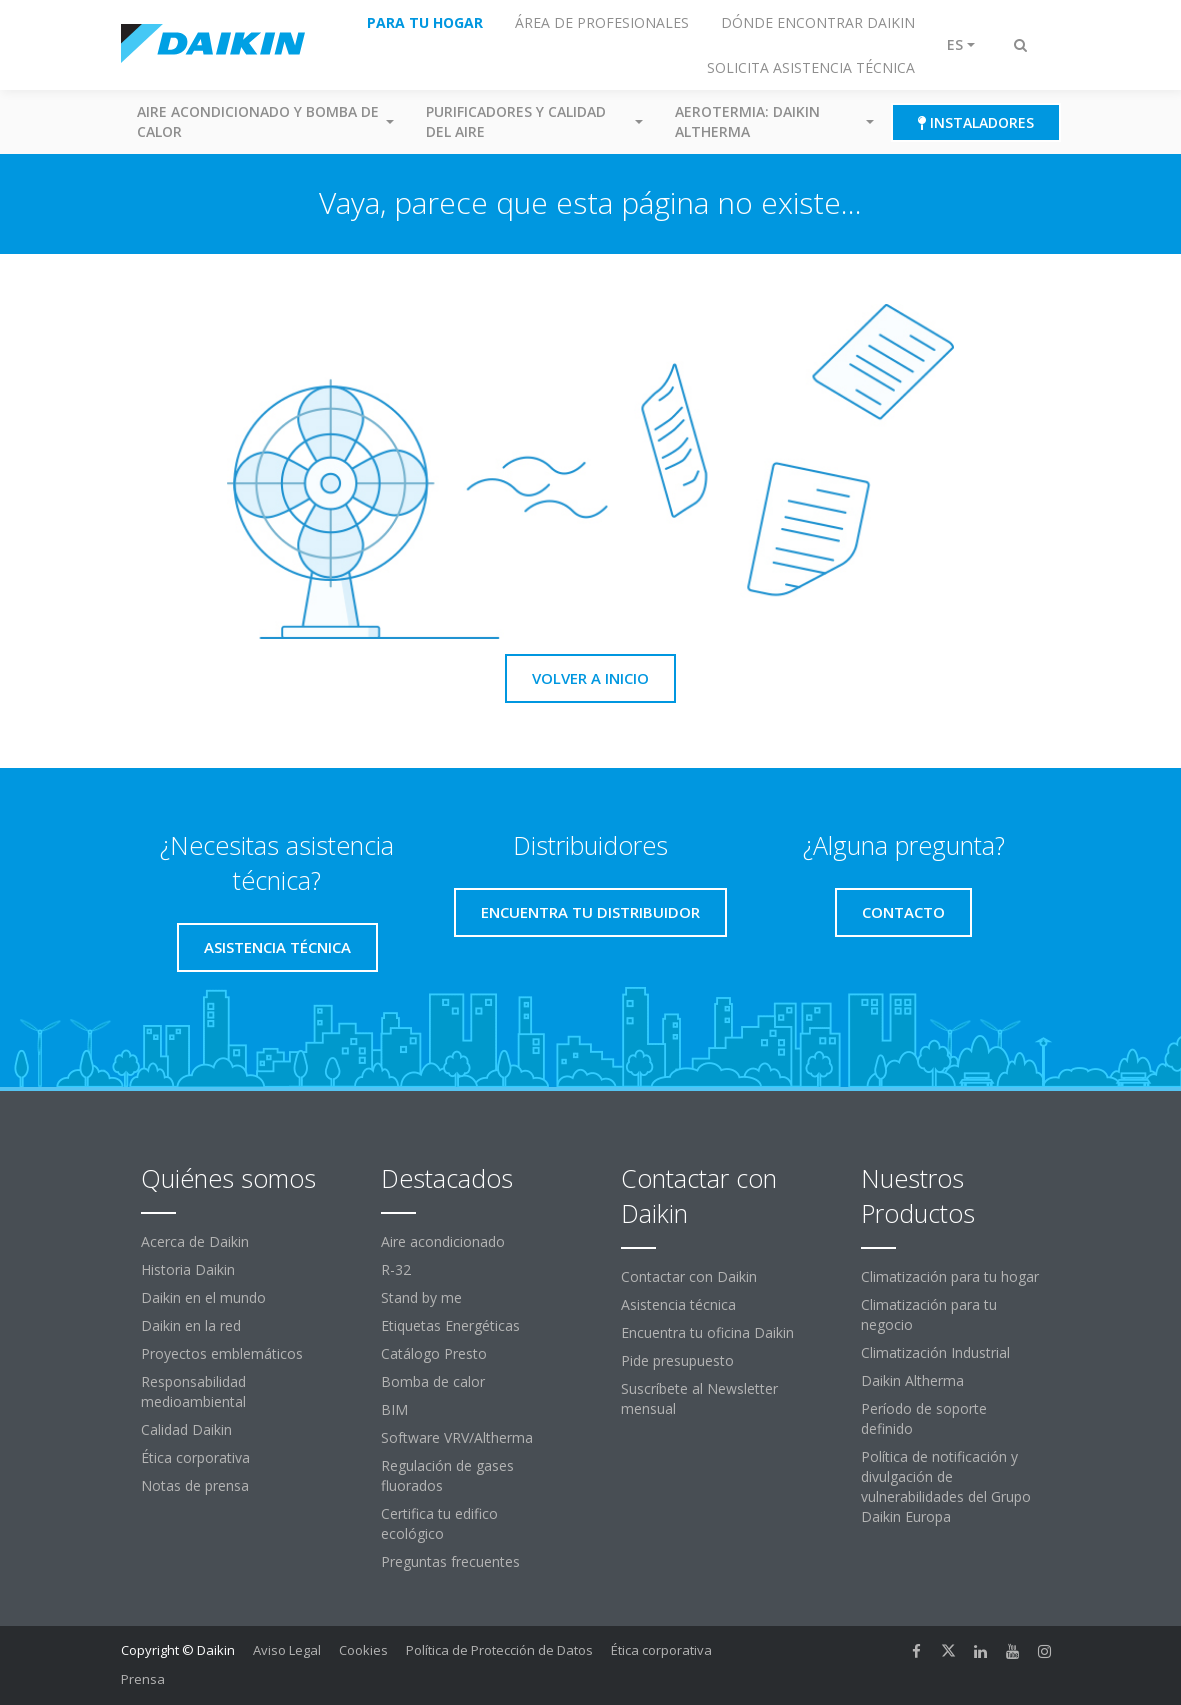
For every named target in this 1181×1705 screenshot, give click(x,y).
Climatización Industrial (935, 1352)
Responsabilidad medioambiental (193, 1391)
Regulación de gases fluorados (447, 1475)
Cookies (363, 1650)
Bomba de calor (433, 1381)
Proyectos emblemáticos (222, 1353)
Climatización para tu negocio (929, 1314)
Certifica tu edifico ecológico (439, 1523)
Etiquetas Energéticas (450, 1325)
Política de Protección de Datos (499, 1650)
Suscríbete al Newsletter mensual (699, 1398)
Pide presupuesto (677, 1360)
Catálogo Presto (434, 1353)
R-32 (396, 1269)
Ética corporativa (195, 1457)
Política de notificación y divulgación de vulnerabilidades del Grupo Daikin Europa (946, 1486)
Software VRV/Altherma (457, 1437)
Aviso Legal (287, 1650)
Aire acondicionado (443, 1241)
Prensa (143, 1679)
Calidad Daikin (186, 1429)
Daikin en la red (191, 1325)
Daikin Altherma (912, 1380)
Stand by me (421, 1297)
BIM (394, 1409)
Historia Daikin (188, 1269)
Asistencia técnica (678, 1304)
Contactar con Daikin (689, 1276)
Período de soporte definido (924, 1418)
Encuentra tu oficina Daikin (707, 1332)
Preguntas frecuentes (450, 1561)
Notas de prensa (195, 1485)
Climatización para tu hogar (950, 1276)
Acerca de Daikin (195, 1241)
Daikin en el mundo (203, 1297)
